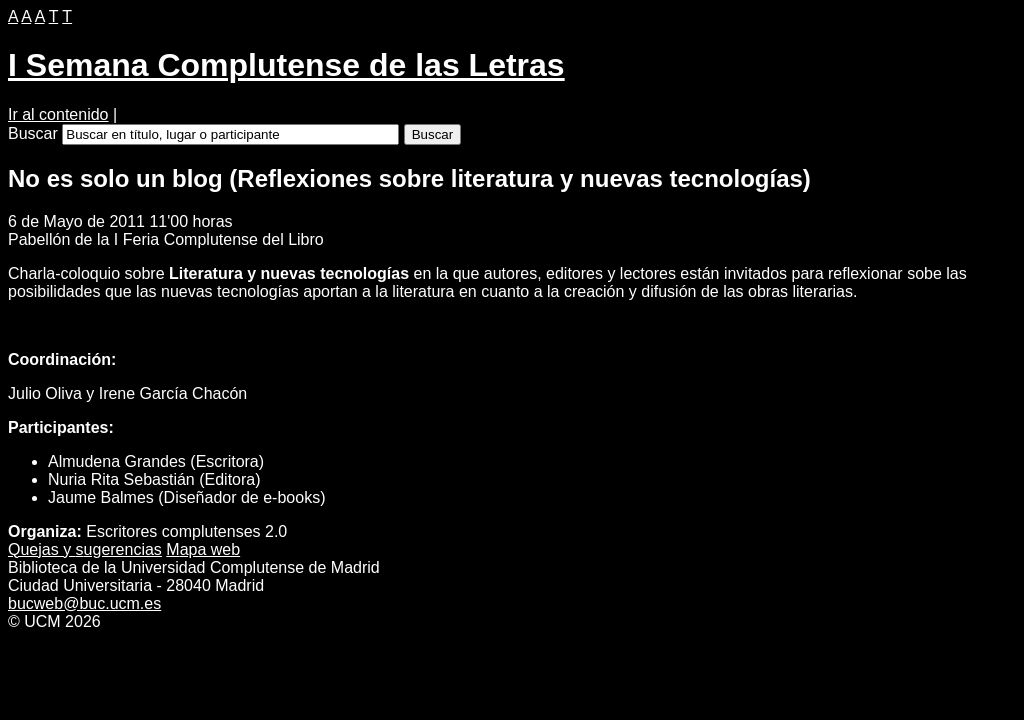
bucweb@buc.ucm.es (84, 603)
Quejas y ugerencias (85, 549)
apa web (203, 549)
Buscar (33, 133)
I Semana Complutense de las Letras (286, 65)
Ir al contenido (58, 114)
